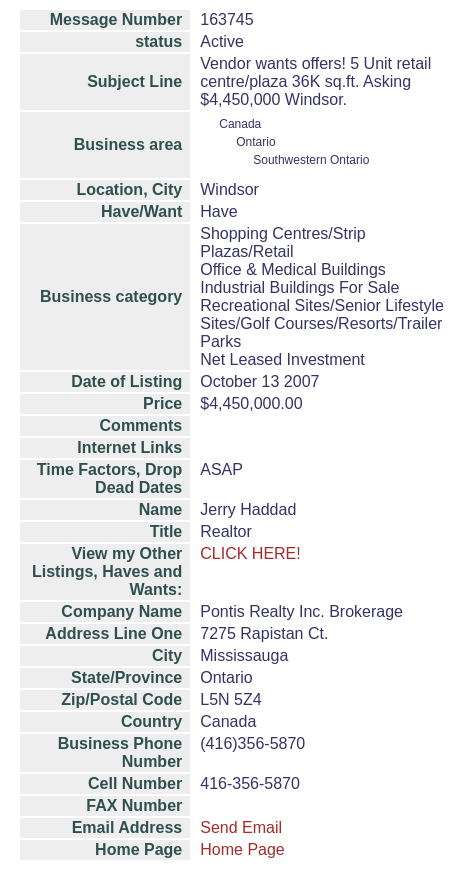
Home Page (242, 849)
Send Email (241, 827)
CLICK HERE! (250, 553)
